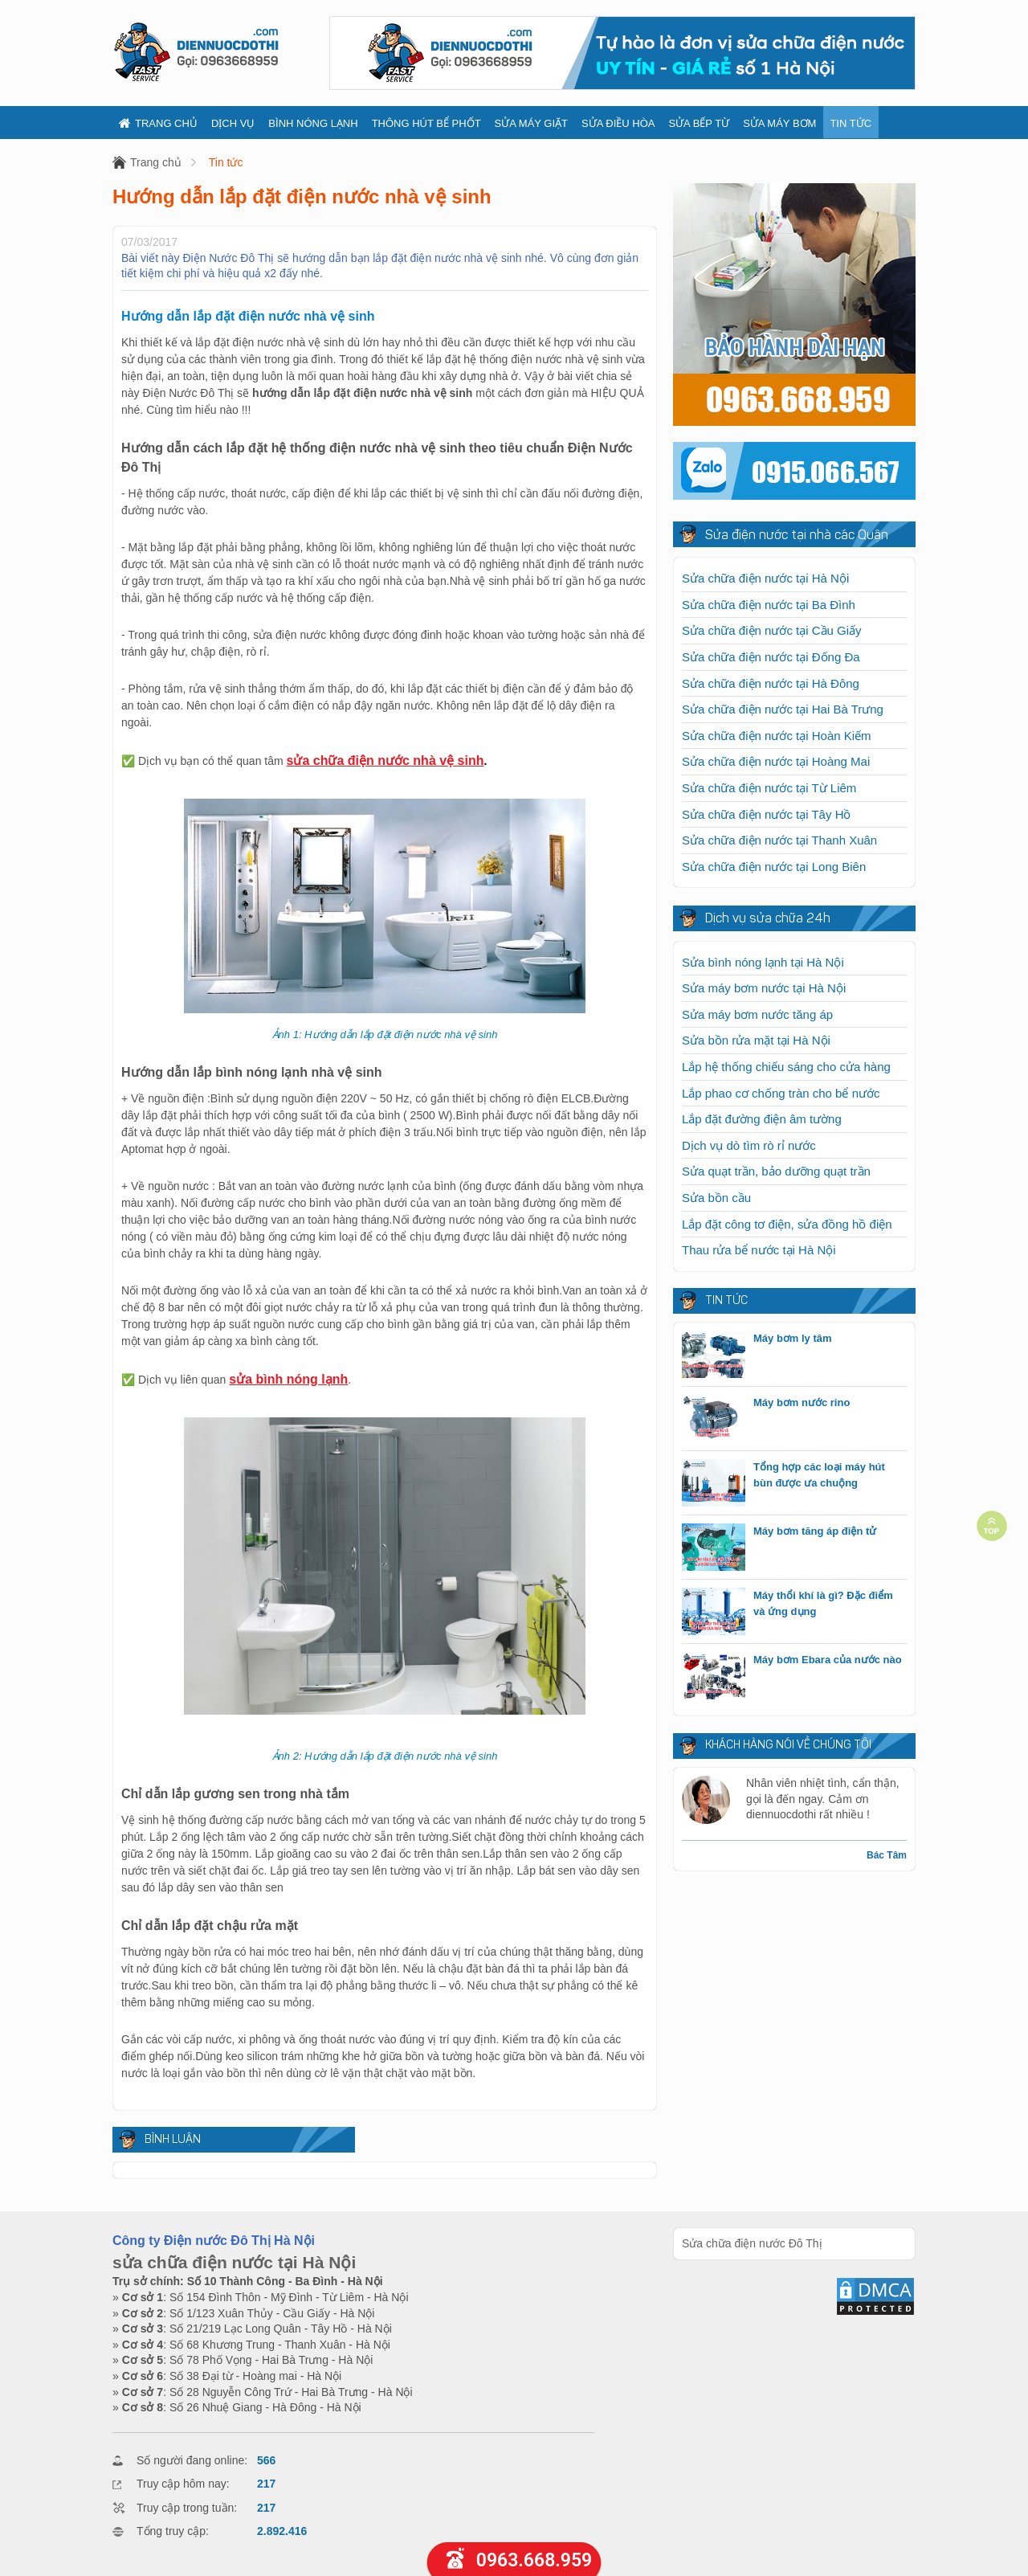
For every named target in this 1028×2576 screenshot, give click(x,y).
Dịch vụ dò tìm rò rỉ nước (749, 1145)
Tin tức (850, 123)
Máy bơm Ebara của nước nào (827, 1660)
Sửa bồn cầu (716, 1197)
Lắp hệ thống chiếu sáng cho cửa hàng (786, 1066)
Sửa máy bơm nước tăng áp (757, 1014)
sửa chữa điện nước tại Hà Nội (234, 2262)
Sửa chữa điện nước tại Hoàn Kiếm (776, 735)
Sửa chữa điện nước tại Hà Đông (770, 683)
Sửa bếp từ (698, 123)
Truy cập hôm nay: (183, 2483)
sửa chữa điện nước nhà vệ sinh (385, 760)
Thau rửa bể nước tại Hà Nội (759, 1250)
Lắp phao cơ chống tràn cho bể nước (780, 1093)
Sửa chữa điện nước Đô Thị (752, 2243)
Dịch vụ (233, 123)
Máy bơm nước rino (801, 1402)
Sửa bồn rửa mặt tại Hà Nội (756, 1040)
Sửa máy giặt (531, 123)
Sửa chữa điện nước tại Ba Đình (768, 604)
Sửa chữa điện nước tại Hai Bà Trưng (782, 709)
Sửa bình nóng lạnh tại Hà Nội (763, 962)
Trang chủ (158, 123)
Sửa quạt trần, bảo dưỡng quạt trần (776, 1171)
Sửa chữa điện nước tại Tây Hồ (766, 814)
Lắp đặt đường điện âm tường (762, 1119)
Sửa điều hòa (618, 123)
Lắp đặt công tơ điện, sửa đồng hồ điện (787, 1224)
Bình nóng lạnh (312, 123)
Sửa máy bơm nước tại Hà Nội (764, 988)
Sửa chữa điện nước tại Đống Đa (771, 657)
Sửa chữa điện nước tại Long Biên (774, 866)
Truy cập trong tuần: (187, 2507)
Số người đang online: (192, 2460)
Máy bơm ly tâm (792, 1338)
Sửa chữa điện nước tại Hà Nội (765, 578)
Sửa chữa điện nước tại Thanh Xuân (779, 840)
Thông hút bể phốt (426, 123)
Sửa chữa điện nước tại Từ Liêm (769, 788)
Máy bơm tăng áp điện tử (814, 1531)
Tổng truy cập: (173, 2531)
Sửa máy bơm (779, 123)
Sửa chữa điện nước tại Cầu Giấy (772, 630)
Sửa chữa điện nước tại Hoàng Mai (776, 761)
